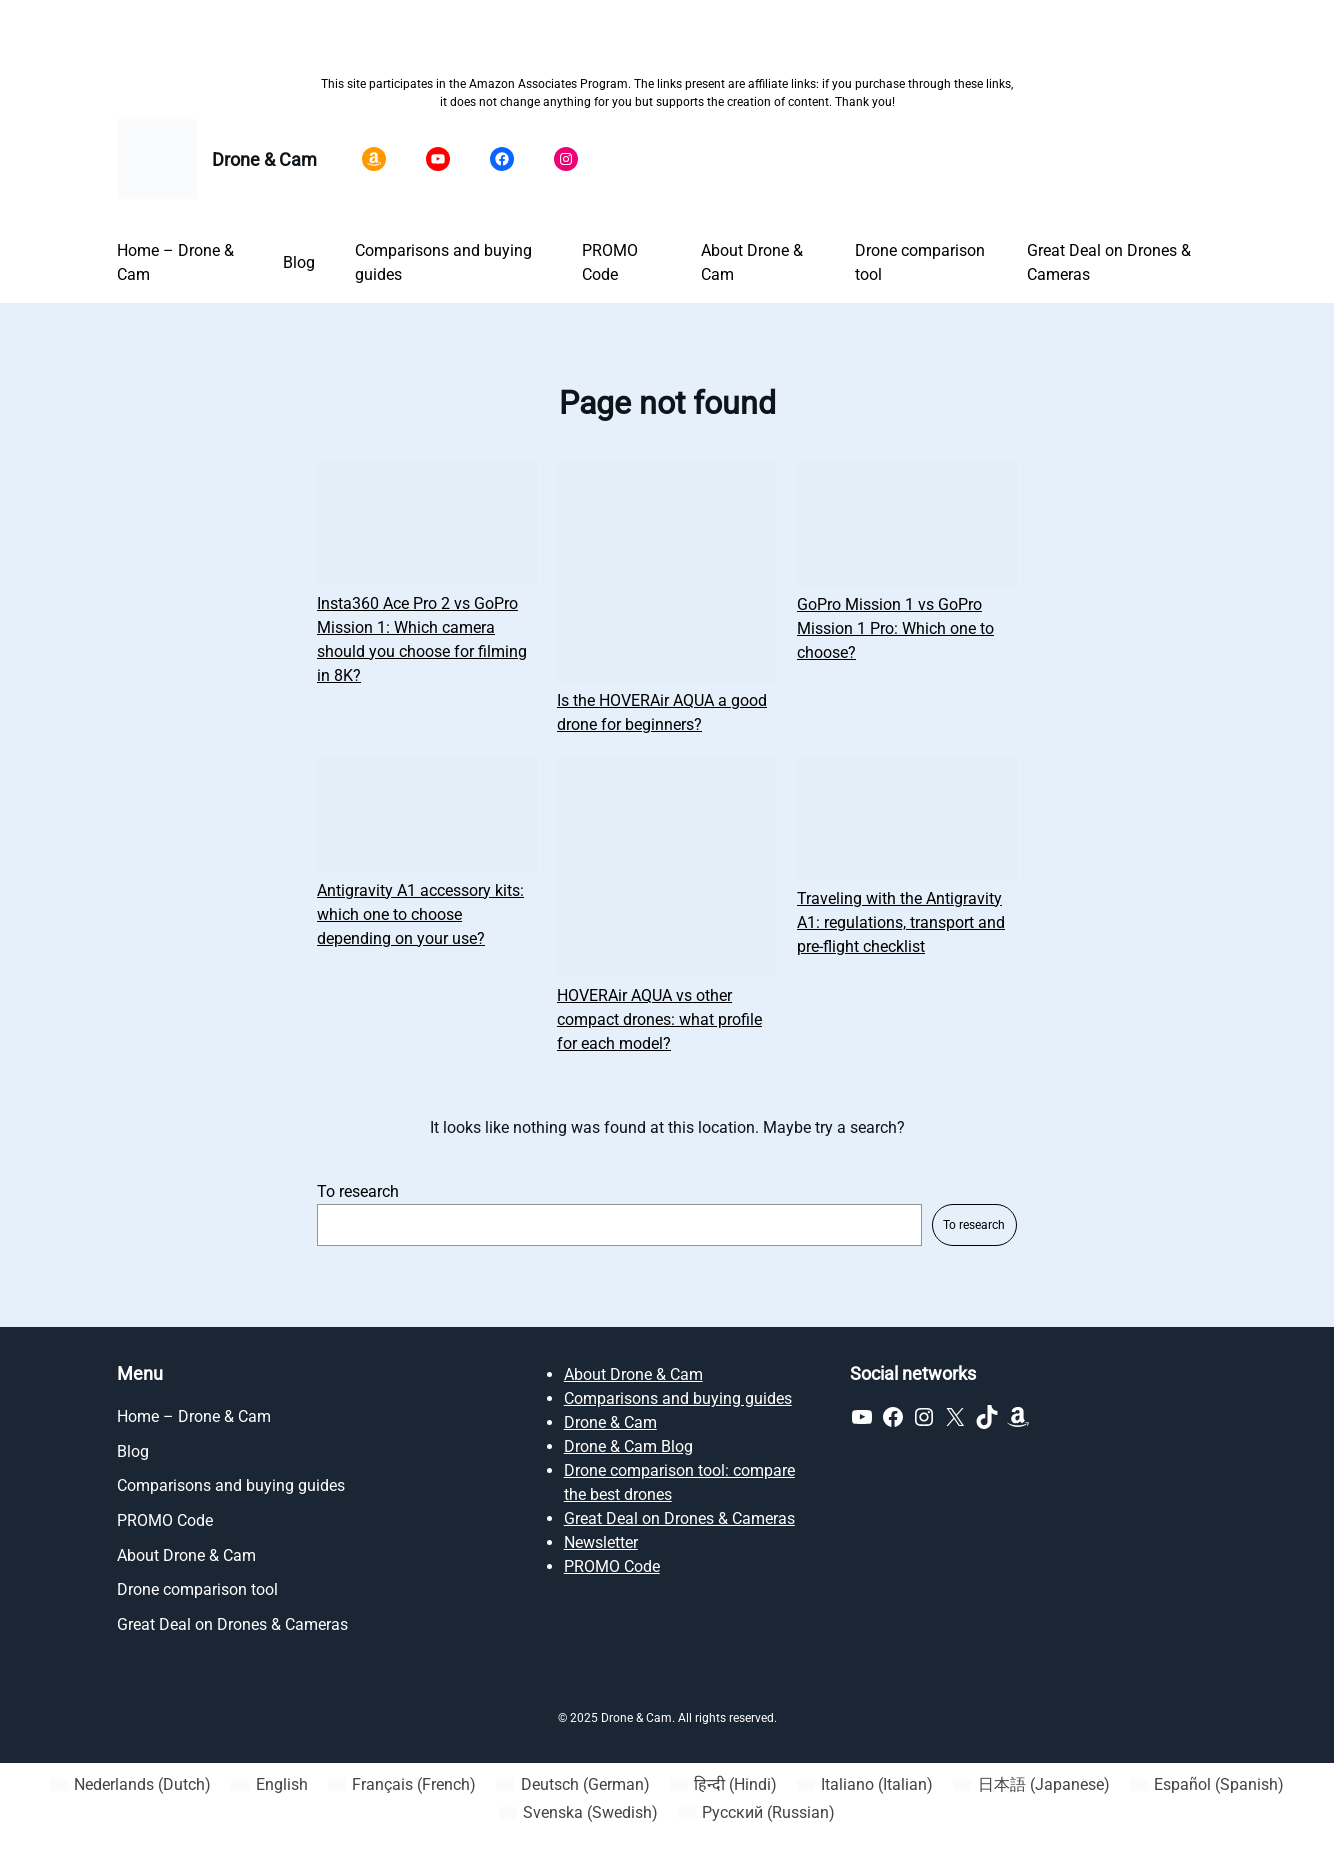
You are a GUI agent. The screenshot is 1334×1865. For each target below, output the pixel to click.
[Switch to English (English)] (269, 1785)
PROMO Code (612, 1566)
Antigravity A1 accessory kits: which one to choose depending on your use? (420, 914)
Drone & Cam (264, 159)
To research (358, 1191)
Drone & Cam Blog (628, 1446)
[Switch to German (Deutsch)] (572, 1785)
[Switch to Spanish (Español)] (1207, 1785)
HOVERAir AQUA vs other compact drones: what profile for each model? (659, 1019)
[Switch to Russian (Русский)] (756, 1813)
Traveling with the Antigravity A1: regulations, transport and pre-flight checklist (901, 922)
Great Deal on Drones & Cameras (679, 1518)
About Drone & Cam (633, 1374)
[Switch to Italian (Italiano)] (865, 1785)
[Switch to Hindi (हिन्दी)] (723, 1785)
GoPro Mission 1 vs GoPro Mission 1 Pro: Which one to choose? (895, 628)
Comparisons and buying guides (678, 1398)
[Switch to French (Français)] (402, 1785)
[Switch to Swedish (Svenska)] (578, 1813)
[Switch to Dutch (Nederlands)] (130, 1785)
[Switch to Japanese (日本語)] (1031, 1785)
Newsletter (601, 1542)
